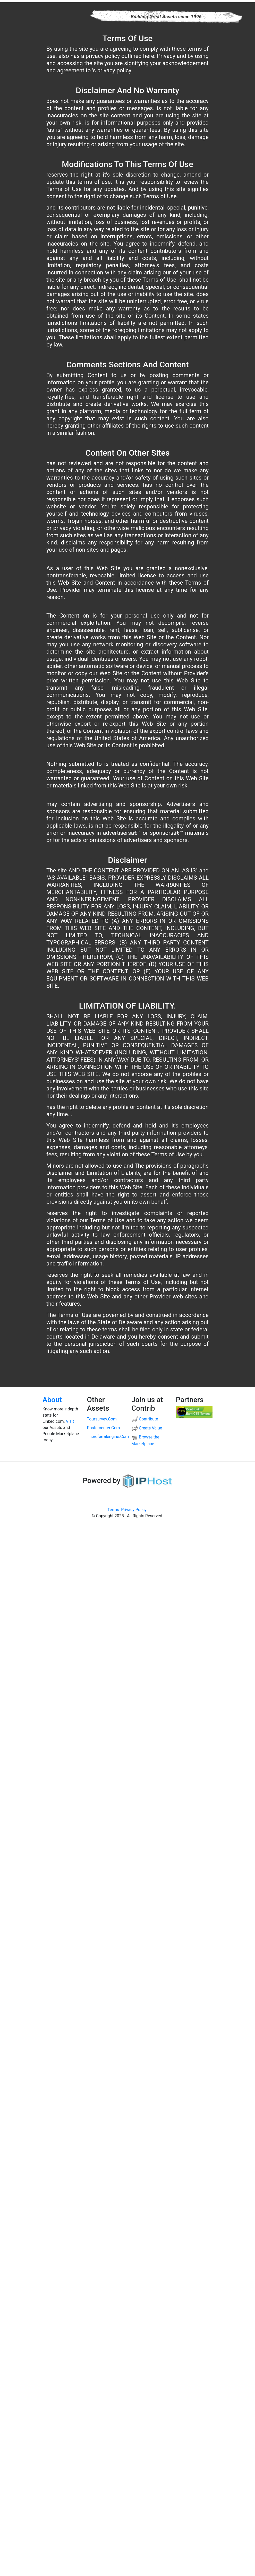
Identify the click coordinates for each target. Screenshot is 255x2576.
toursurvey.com (102, 1419)
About (52, 1399)
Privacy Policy (134, 1509)
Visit (70, 1421)
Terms (113, 1509)
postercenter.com (103, 1427)
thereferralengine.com (108, 1436)
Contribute (144, 1419)
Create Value (146, 1428)
